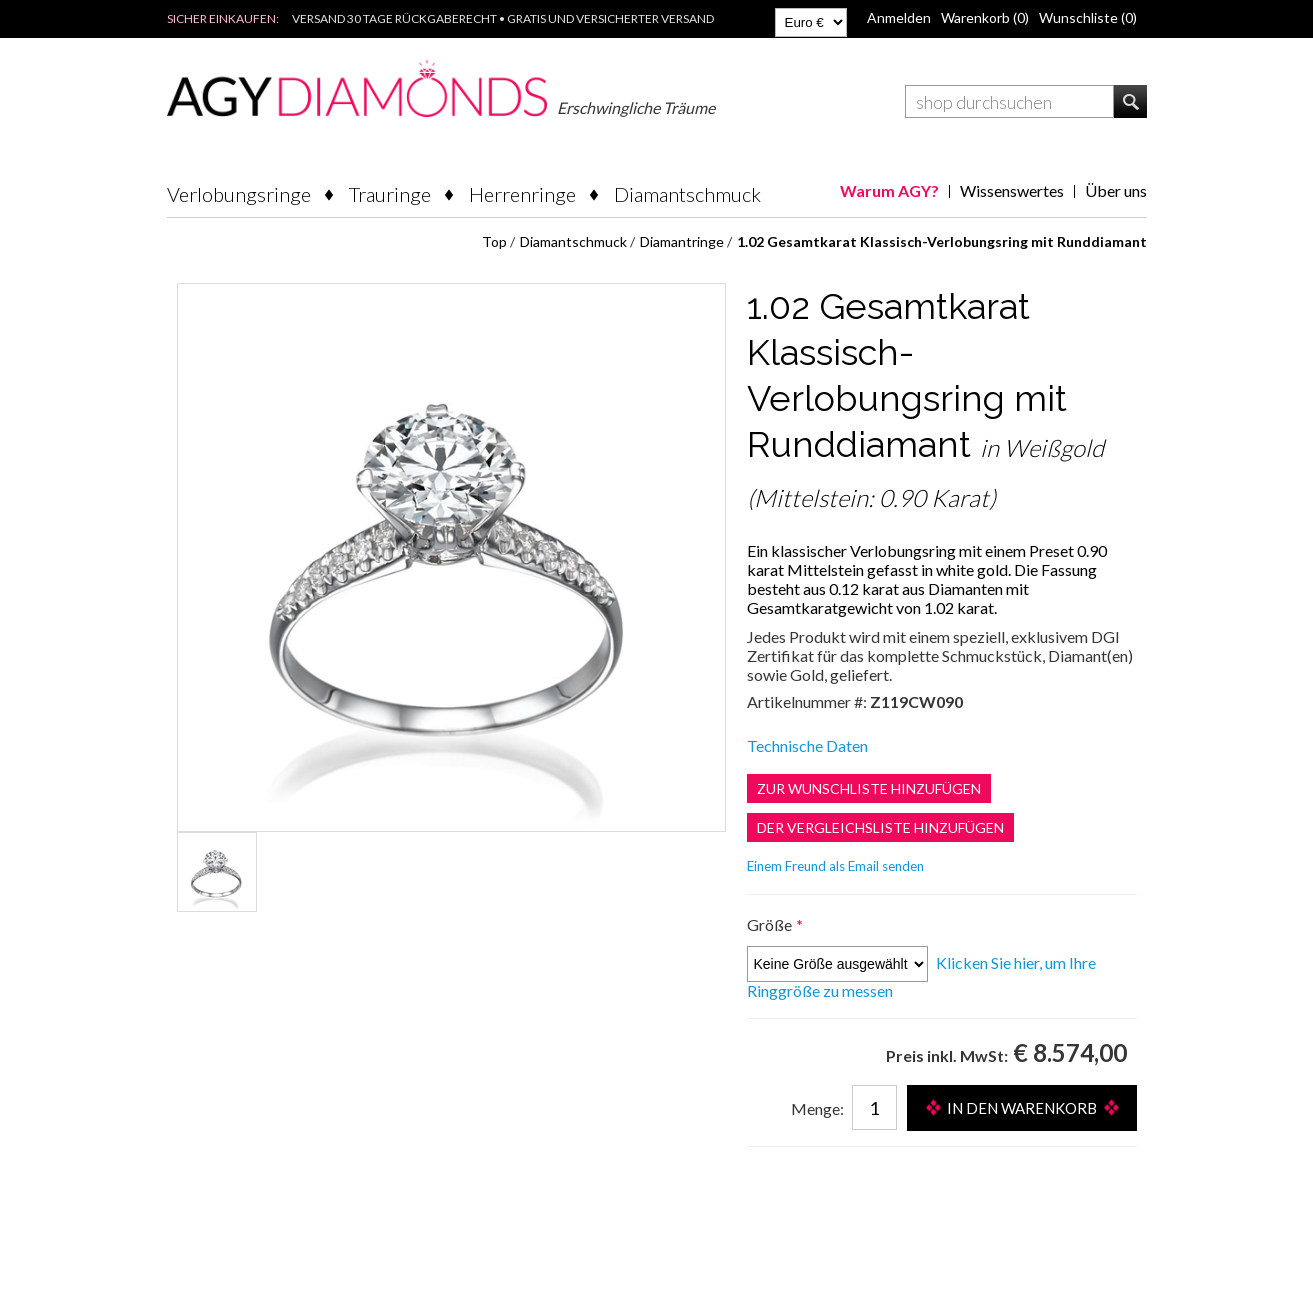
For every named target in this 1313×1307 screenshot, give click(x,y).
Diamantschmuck (687, 194)
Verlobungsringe (239, 194)
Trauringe (390, 194)
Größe (771, 924)
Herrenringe (522, 194)
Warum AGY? (889, 190)
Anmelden (899, 17)
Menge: (817, 1108)
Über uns (1116, 190)
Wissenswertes (1012, 190)
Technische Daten (807, 745)
